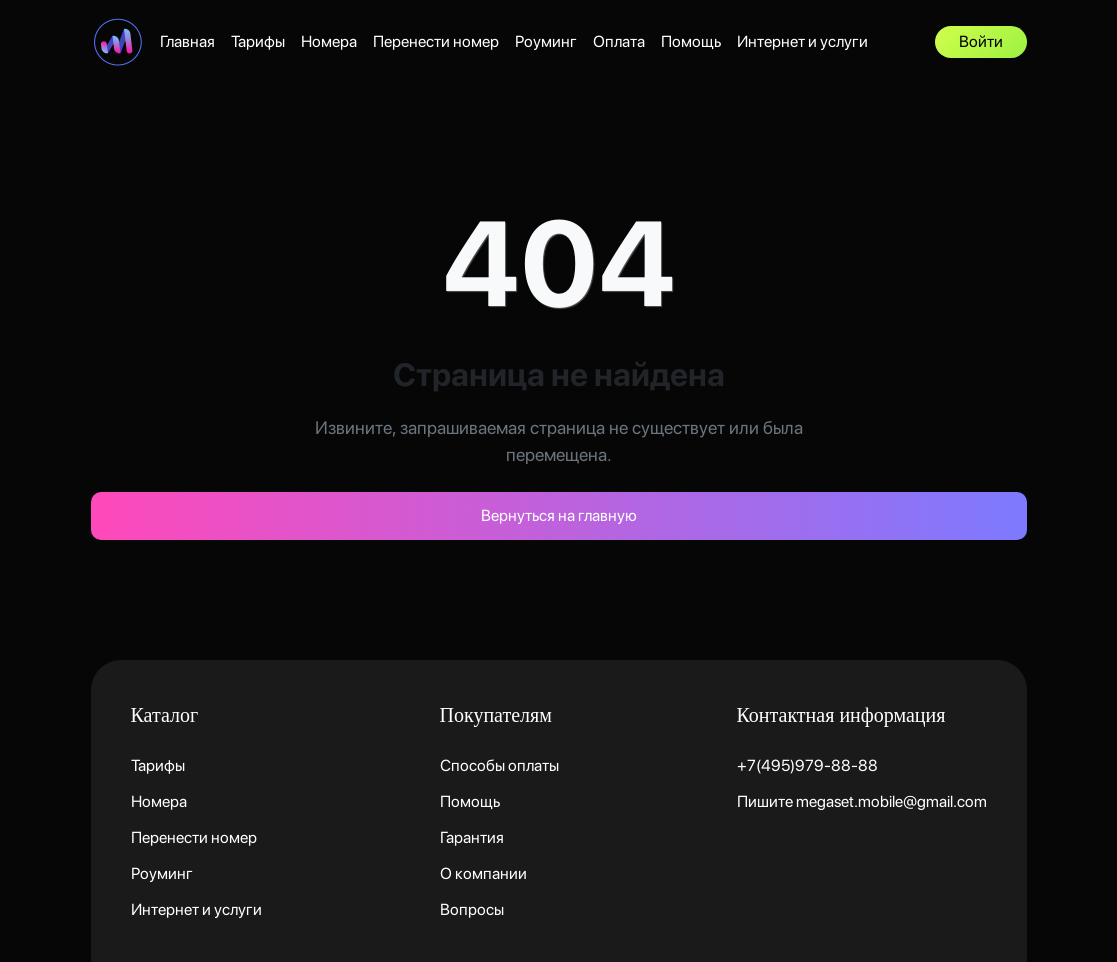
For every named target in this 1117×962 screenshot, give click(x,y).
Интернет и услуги (802, 41)
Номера (329, 41)
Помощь (691, 41)
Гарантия (472, 837)
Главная (187, 41)
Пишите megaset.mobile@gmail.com (862, 801)
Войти (981, 41)
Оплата (619, 41)
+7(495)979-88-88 (807, 765)
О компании (483, 873)
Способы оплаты (499, 765)
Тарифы (258, 41)
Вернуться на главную (559, 515)
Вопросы (472, 909)
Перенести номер (436, 41)
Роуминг (546, 41)
